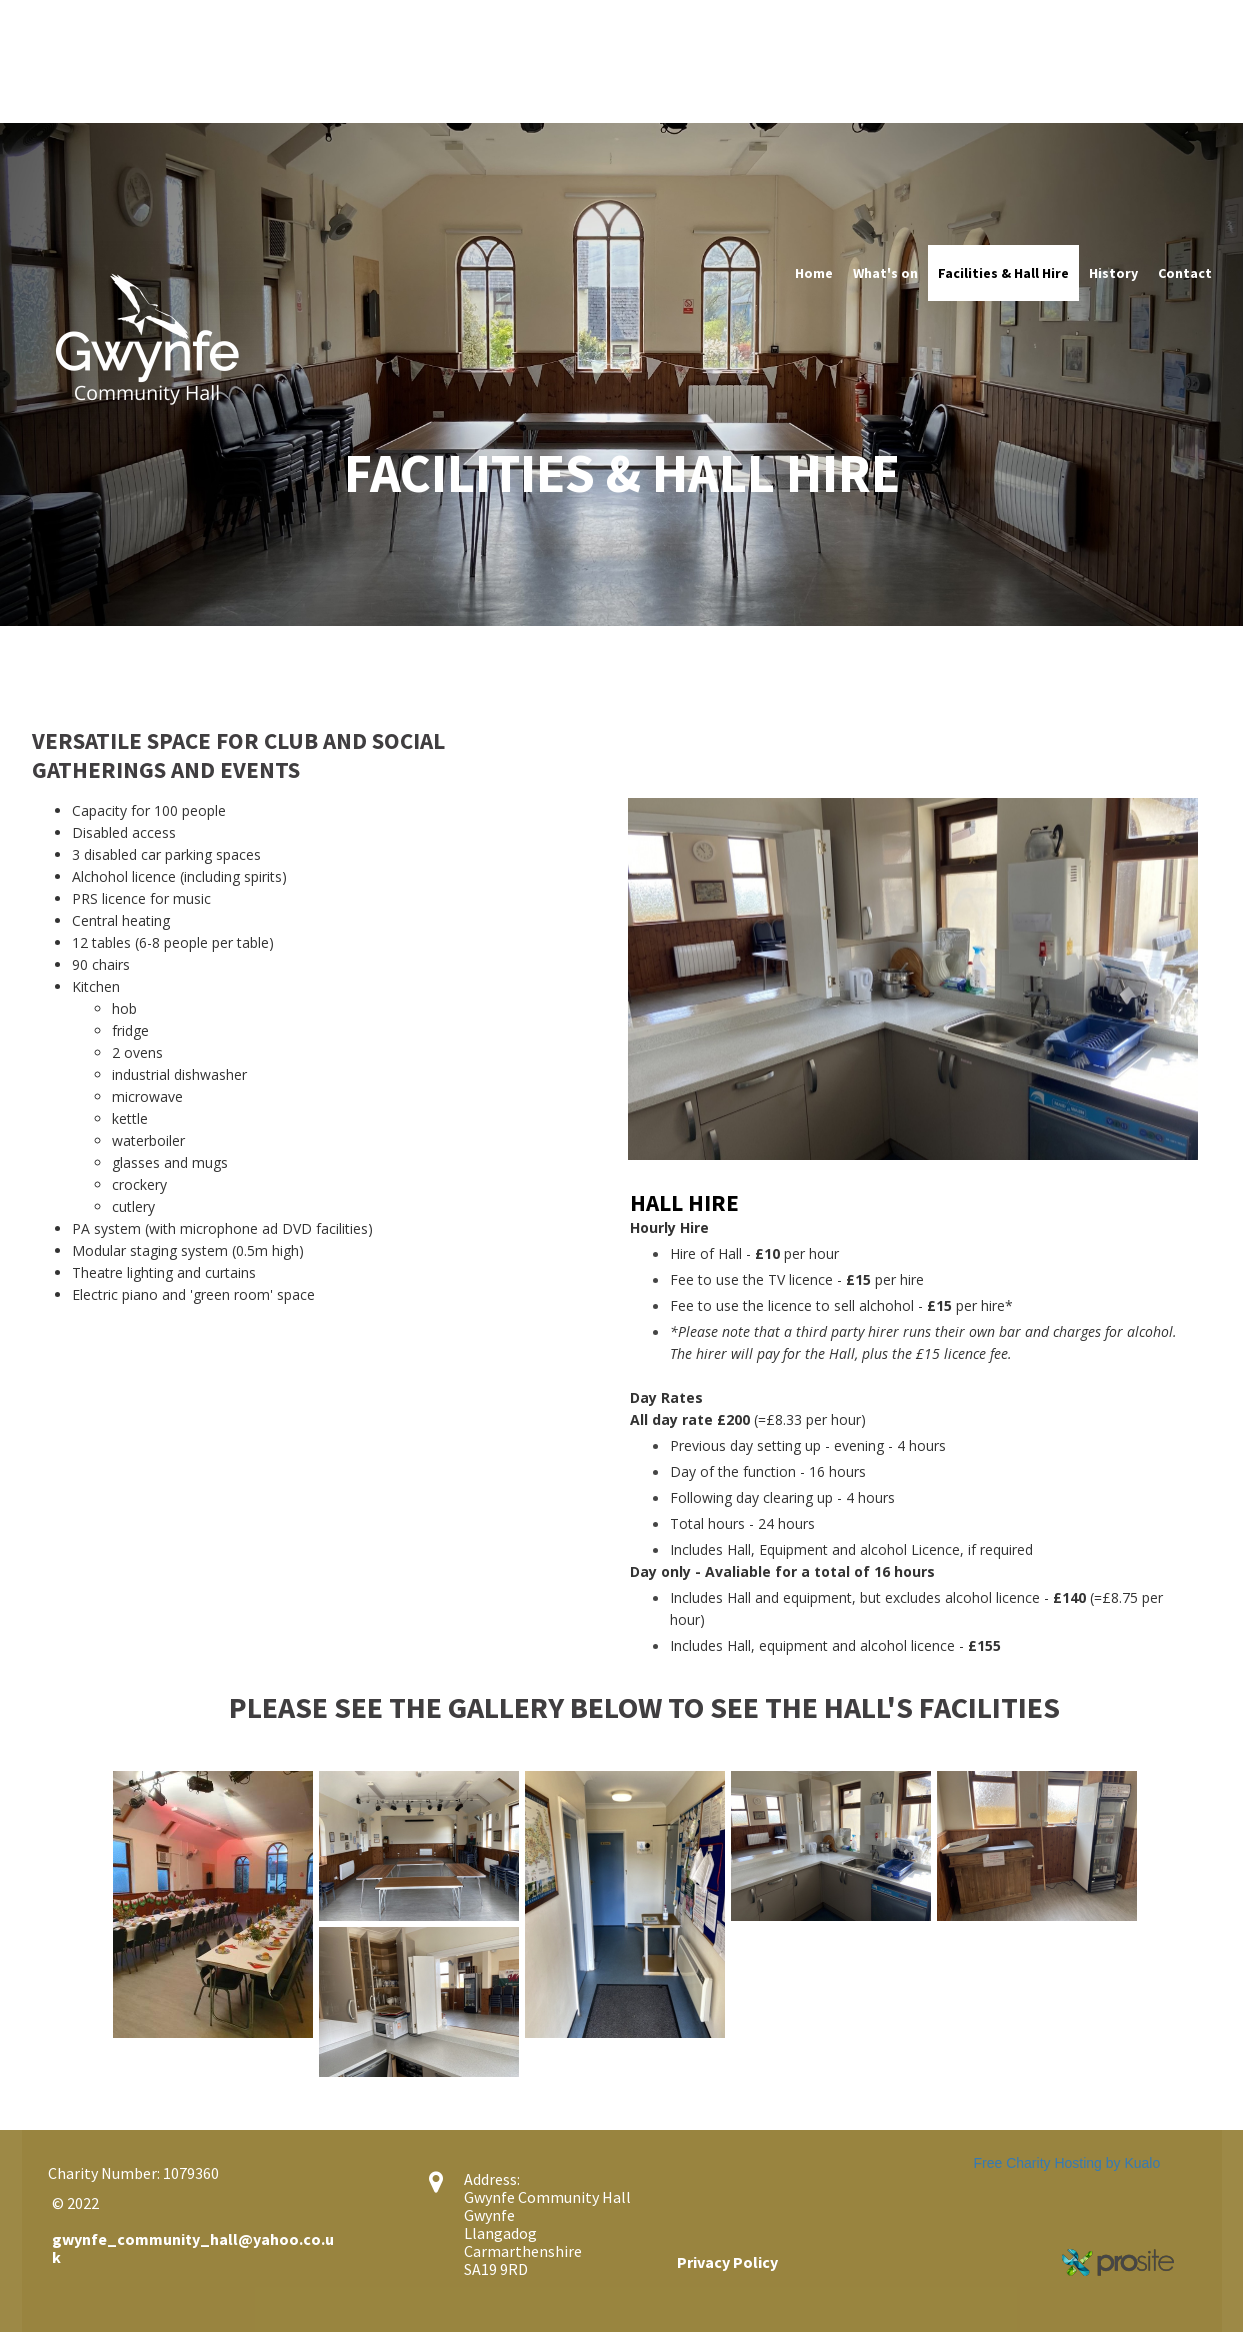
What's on (885, 273)
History (1113, 273)
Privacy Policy (727, 2262)
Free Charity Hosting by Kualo (1067, 2163)
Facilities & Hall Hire (1003, 273)
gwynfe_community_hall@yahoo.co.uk (193, 2248)
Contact (1185, 273)
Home (814, 273)
